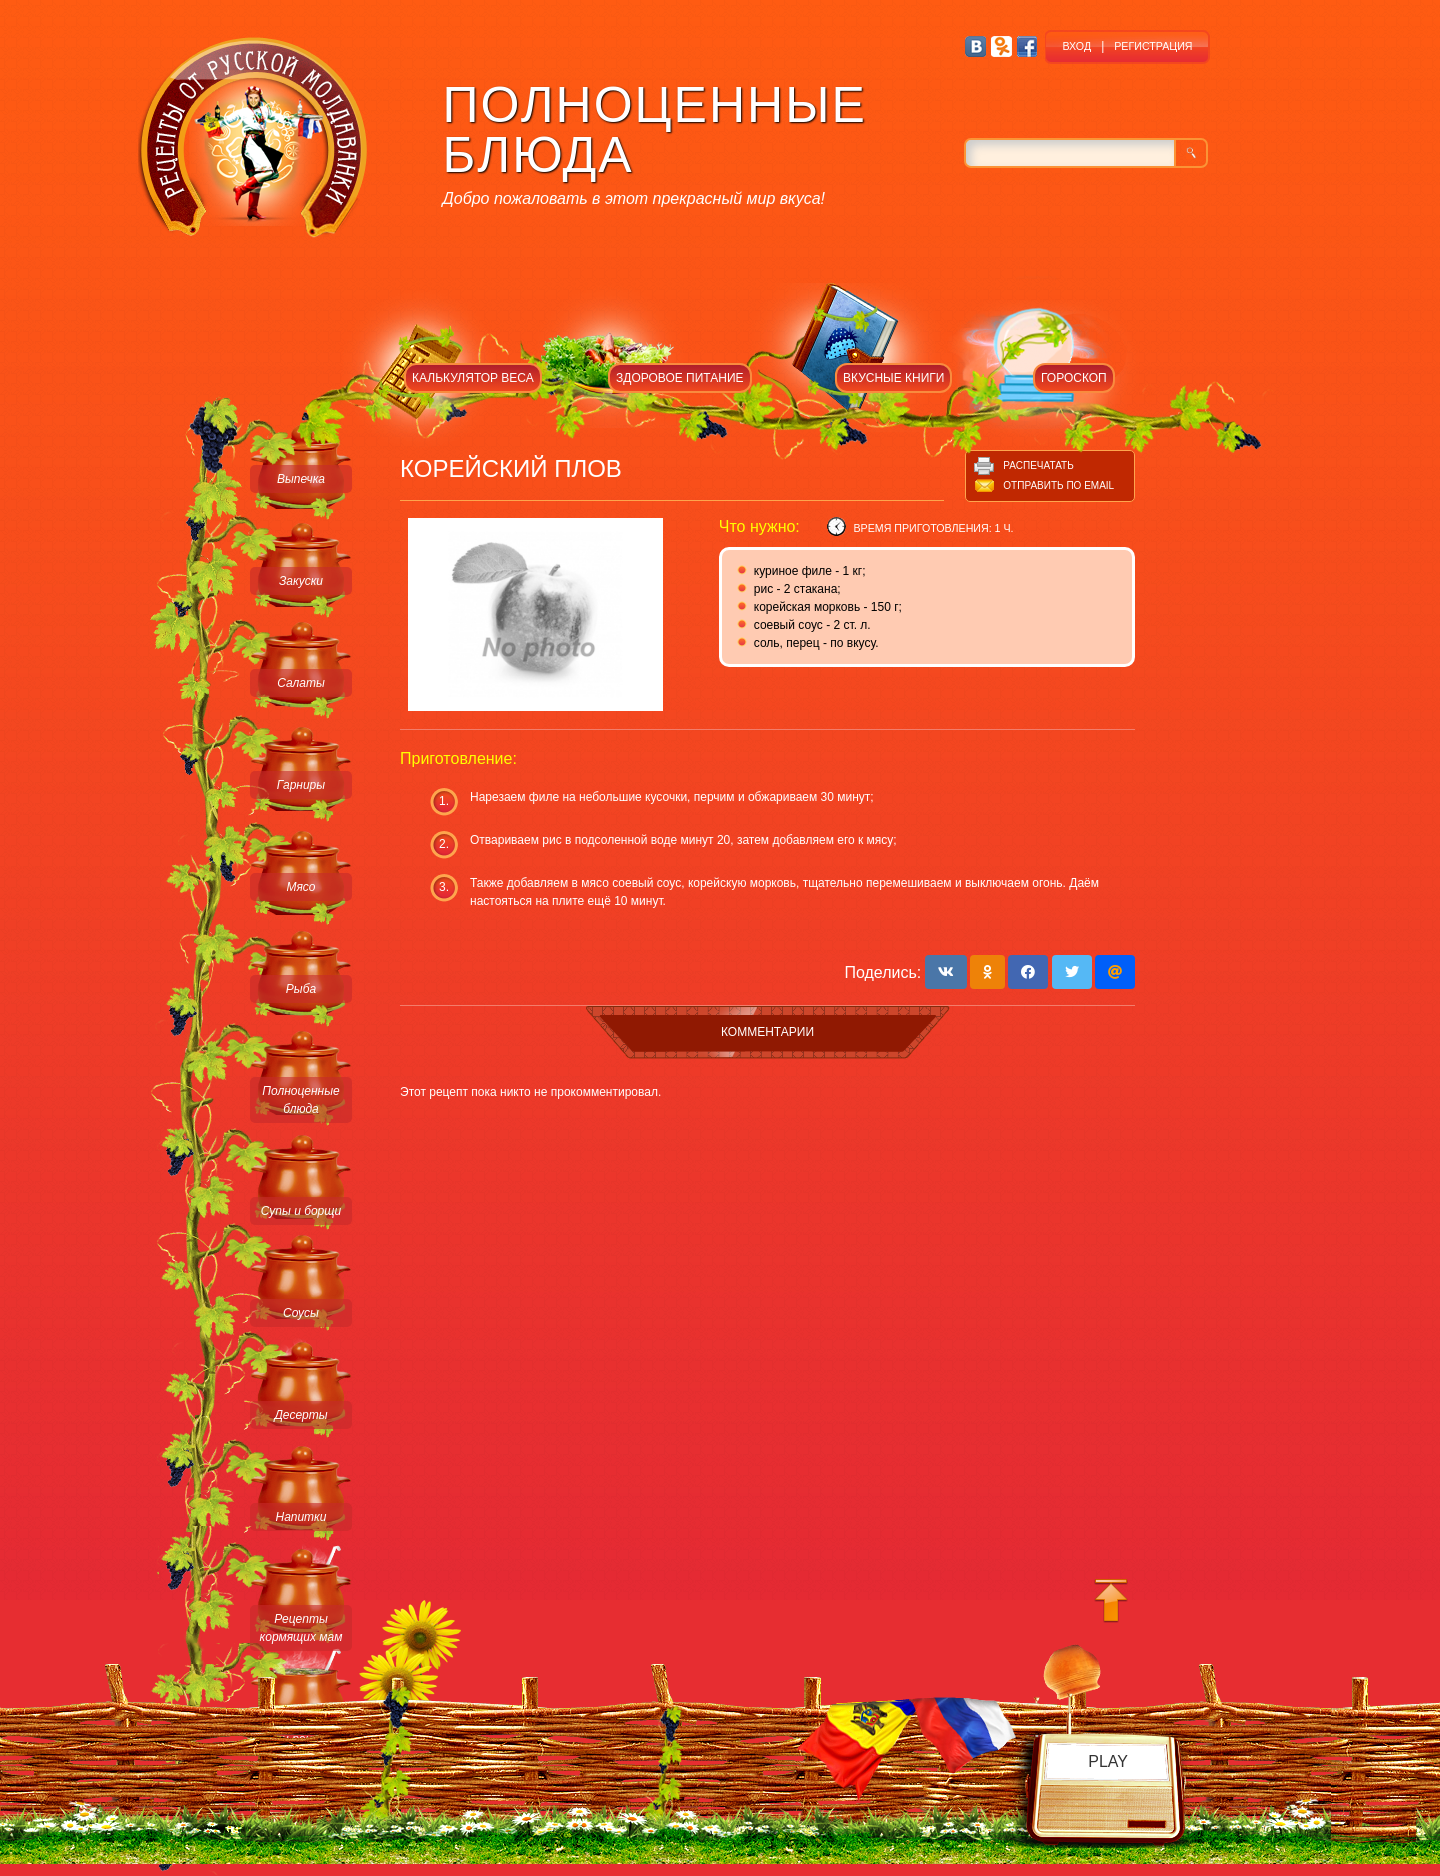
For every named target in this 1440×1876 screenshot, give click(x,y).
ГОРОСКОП (1074, 378)
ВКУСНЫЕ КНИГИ (893, 378)
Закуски (301, 581)
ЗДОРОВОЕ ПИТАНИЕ (680, 378)
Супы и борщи (301, 1211)
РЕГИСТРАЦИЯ (1153, 46)
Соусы (301, 1313)
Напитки (301, 1517)
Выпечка (301, 479)
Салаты (301, 683)
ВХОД (1076, 46)
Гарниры (301, 785)
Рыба (301, 989)
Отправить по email (1058, 485)
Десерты (300, 1415)
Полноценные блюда (300, 1100)
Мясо (300, 887)
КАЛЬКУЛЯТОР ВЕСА (473, 378)
